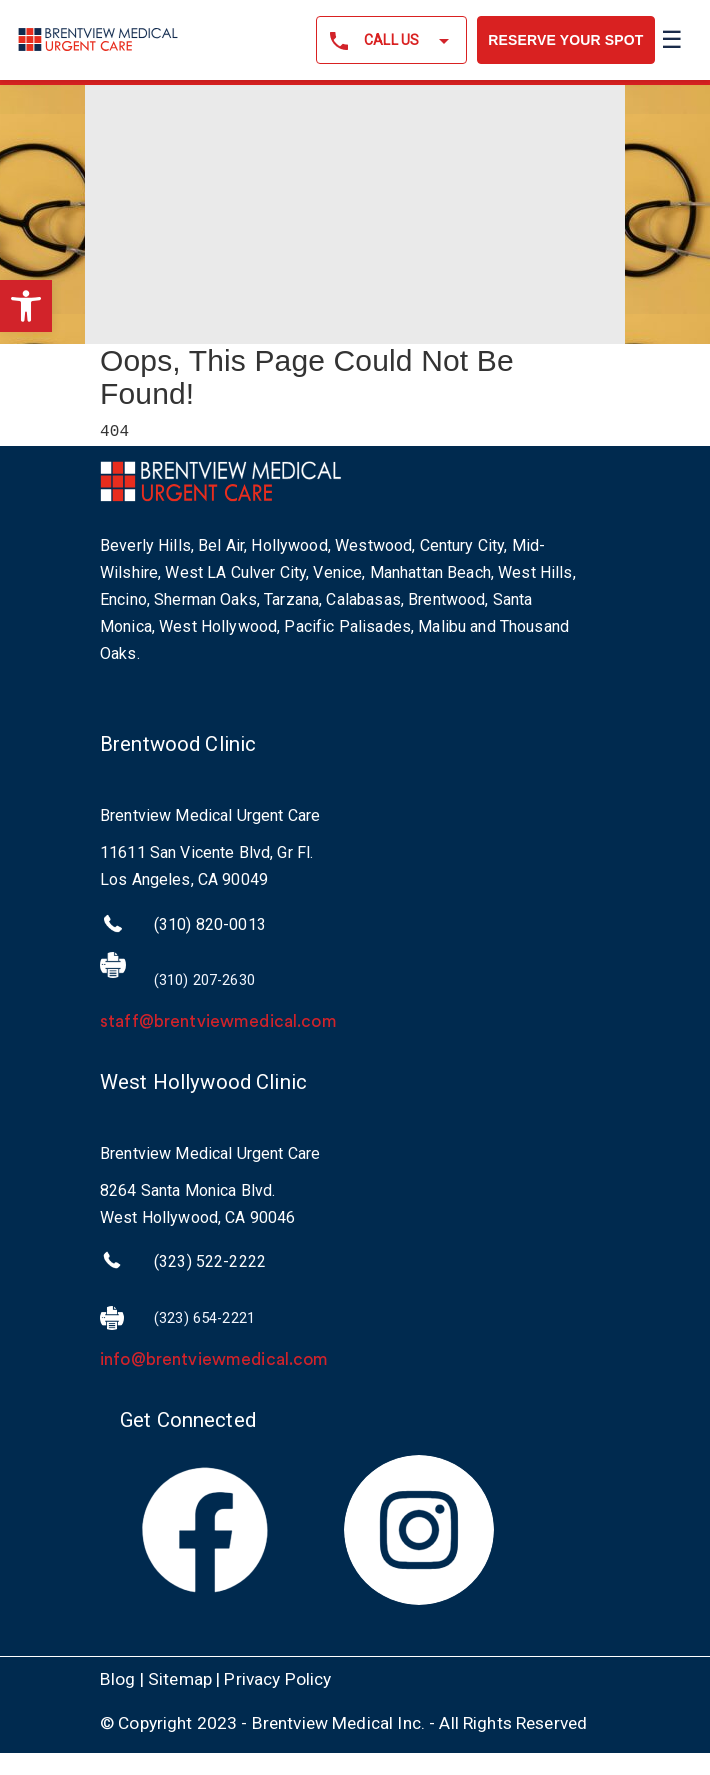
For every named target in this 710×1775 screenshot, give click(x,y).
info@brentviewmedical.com (214, 1360)
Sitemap (180, 1679)
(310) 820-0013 (210, 925)
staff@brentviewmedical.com (218, 1022)
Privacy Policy (277, 1679)
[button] (26, 306)
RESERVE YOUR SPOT (565, 40)
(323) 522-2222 (210, 1262)
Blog (118, 1679)
